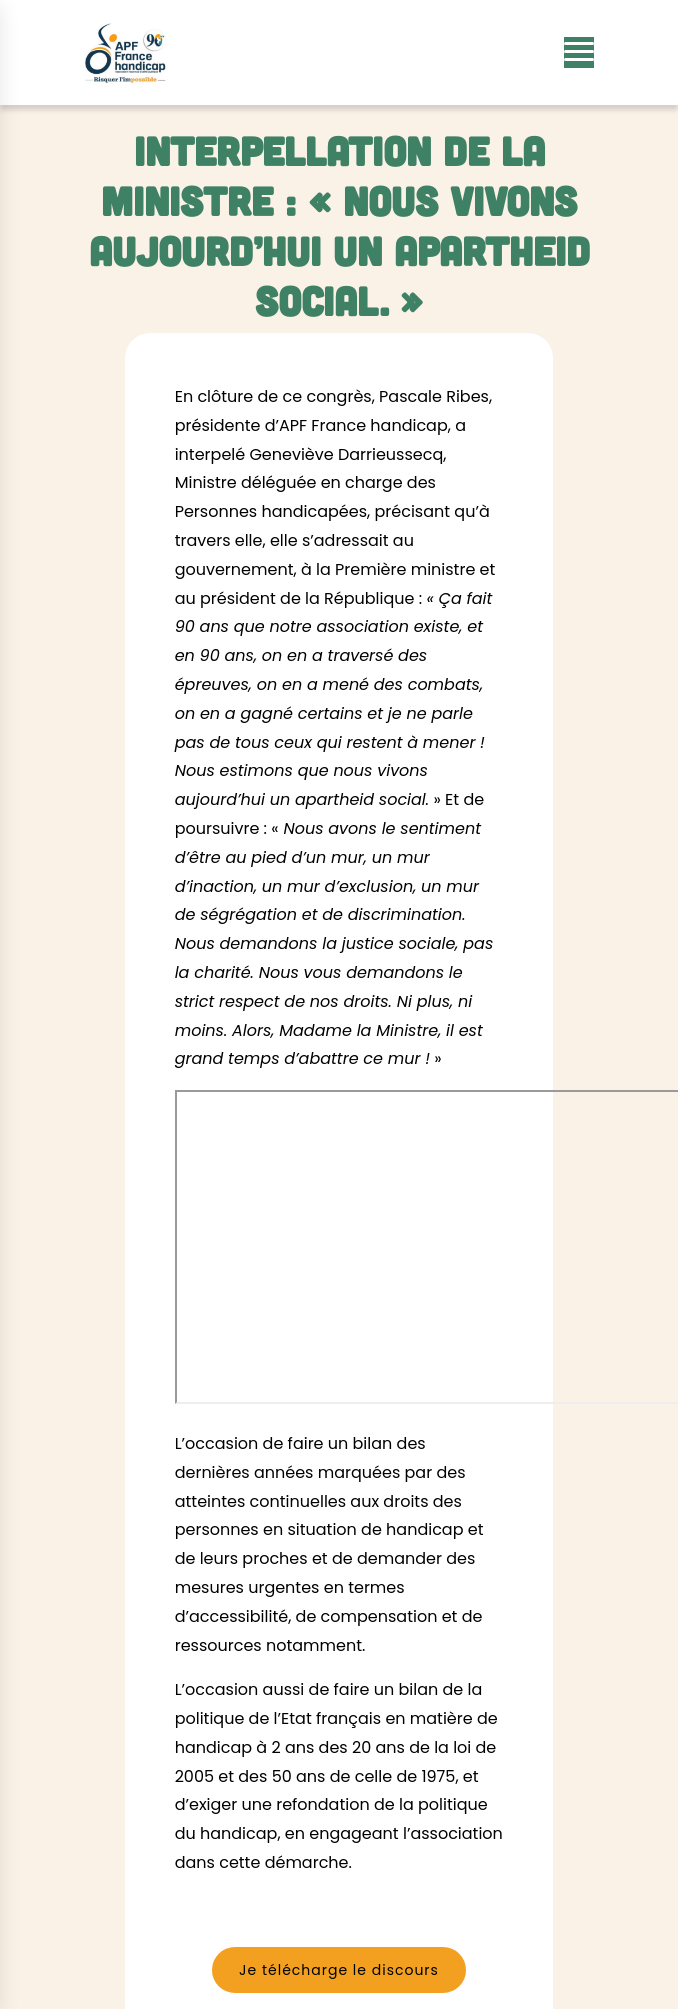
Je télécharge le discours (339, 1970)
